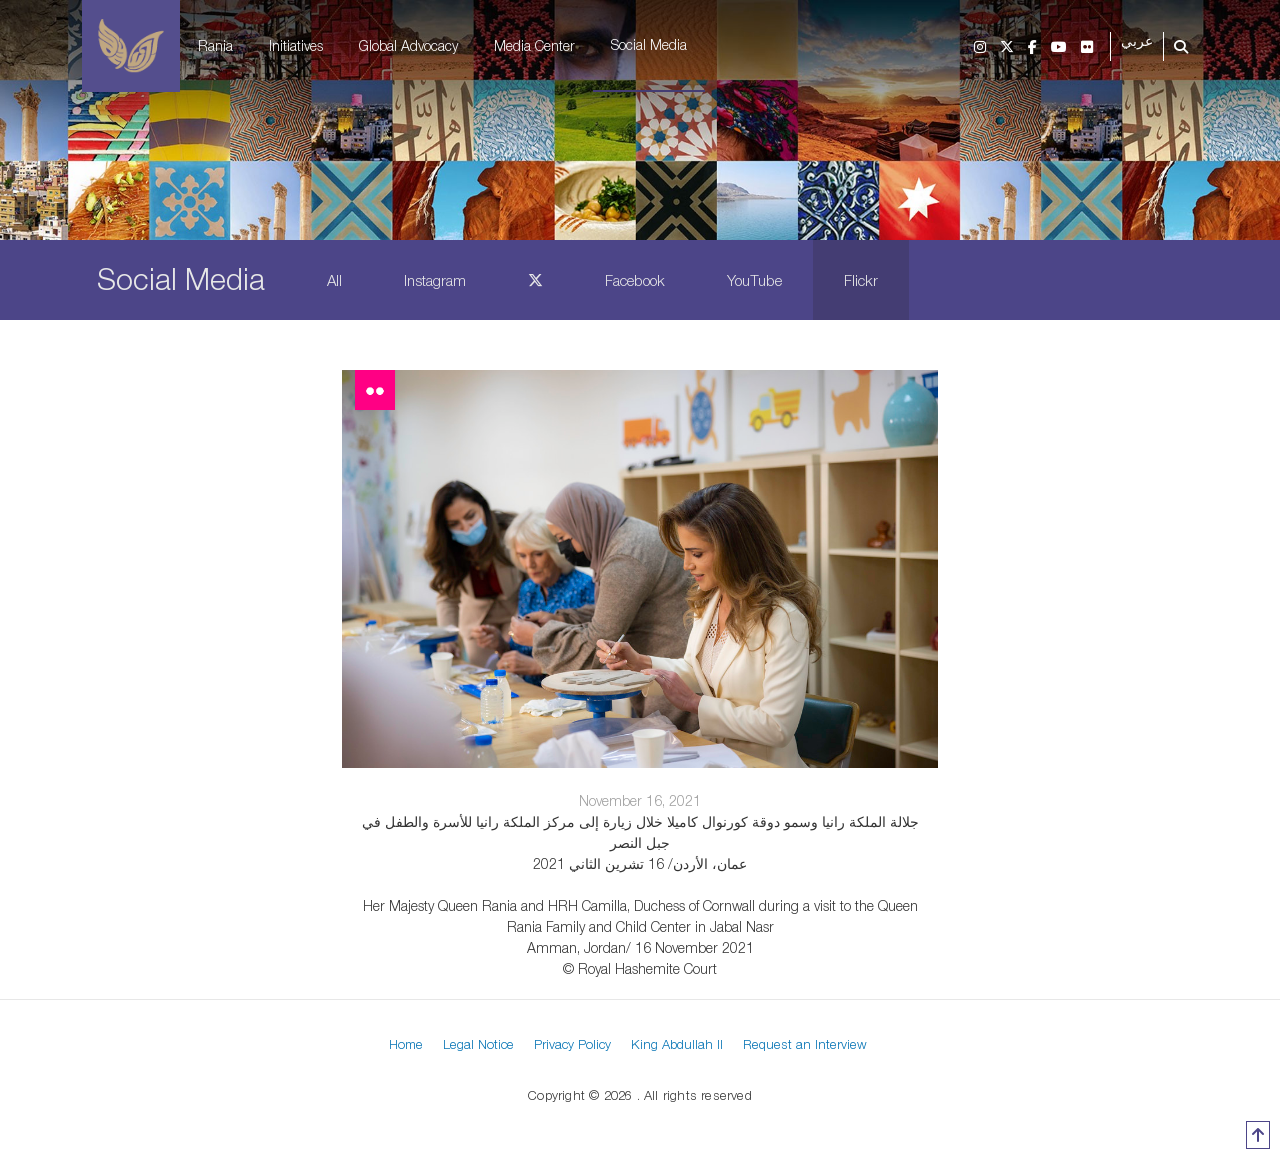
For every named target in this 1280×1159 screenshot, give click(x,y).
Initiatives (296, 45)
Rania (215, 45)
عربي (1137, 41)
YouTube (754, 280)
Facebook (635, 280)
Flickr (861, 280)
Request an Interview (805, 1044)
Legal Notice (478, 1044)
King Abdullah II (677, 1044)
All (334, 280)
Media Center (534, 45)
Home (406, 1044)
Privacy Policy (572, 1044)
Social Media (649, 44)
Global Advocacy (408, 45)
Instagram (435, 280)
